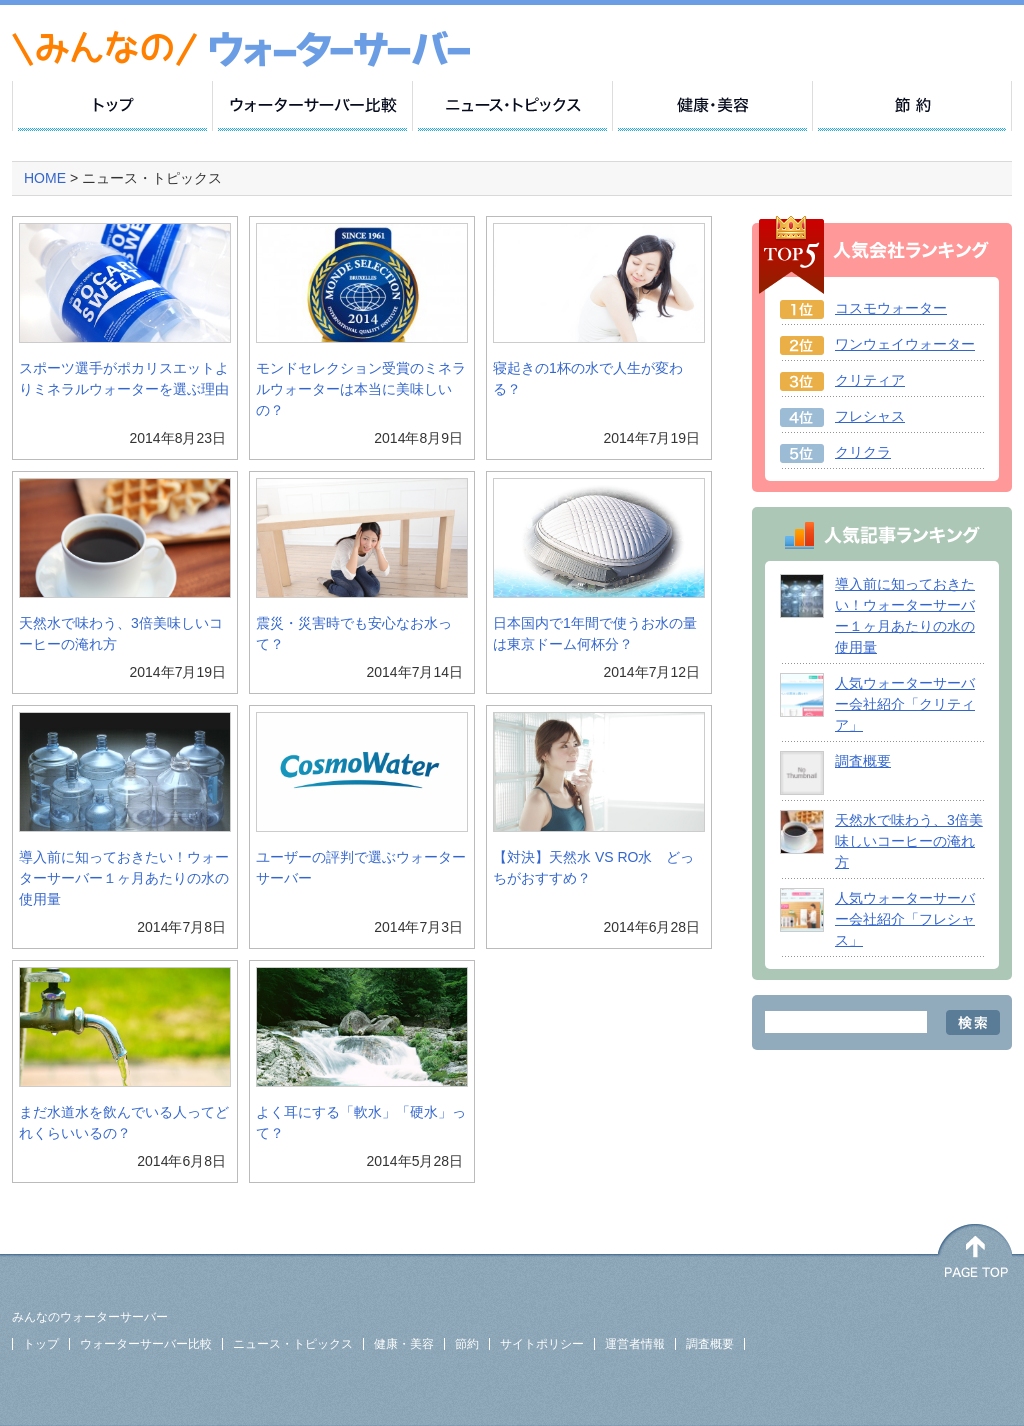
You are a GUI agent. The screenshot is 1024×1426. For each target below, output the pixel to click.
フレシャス (870, 416)
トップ (41, 1344)
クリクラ (863, 452)
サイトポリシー (542, 1344)
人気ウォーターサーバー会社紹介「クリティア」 (905, 704)
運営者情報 (635, 1344)
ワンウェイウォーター (905, 344)
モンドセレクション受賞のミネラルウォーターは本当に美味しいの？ (361, 389)
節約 (467, 1344)
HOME (47, 178)
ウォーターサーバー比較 (146, 1344)
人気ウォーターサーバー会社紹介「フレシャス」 (905, 919)
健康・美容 (404, 1344)
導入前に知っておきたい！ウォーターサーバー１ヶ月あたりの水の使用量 (124, 878)
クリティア (870, 380)
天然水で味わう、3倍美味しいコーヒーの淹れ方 (909, 841)
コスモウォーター (891, 308)
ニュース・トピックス (293, 1344)
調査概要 (863, 761)
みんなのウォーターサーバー (90, 1317)
